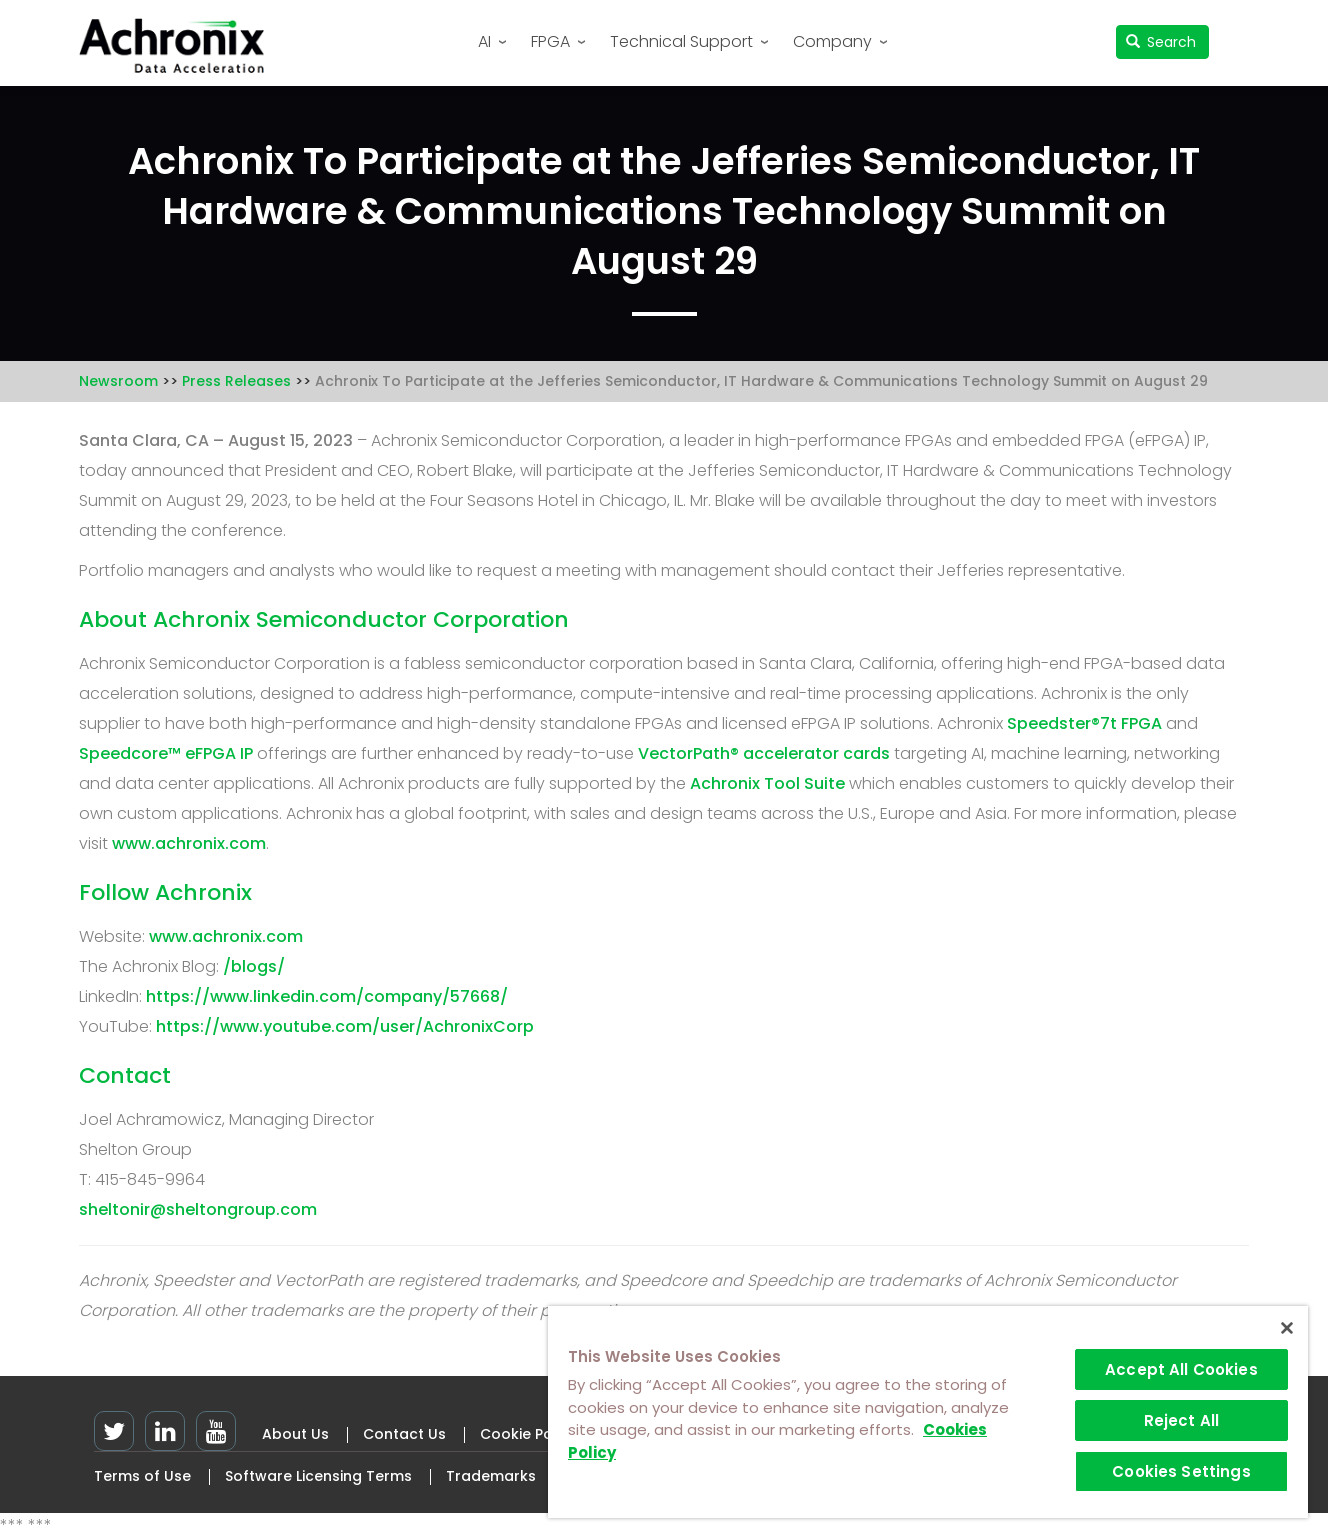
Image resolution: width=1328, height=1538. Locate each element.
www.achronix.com (189, 843)
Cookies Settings (1181, 1471)
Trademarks (491, 1476)
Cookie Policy (528, 1434)
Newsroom (118, 381)
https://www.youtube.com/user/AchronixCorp (345, 1026)
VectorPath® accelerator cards (764, 753)
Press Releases (236, 381)
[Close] (1287, 1328)
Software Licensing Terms (318, 1476)
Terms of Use (142, 1476)
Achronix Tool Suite (767, 783)
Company (832, 41)
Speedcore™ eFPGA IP (166, 753)
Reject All (1182, 1420)
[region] (928, 1412)
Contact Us (404, 1434)
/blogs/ (254, 966)
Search (1161, 42)
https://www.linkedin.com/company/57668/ (327, 996)
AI (484, 41)
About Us (295, 1434)
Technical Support (681, 41)
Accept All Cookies (1181, 1369)
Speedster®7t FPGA (1084, 723)
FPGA (550, 41)
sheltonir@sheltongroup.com (198, 1209)
